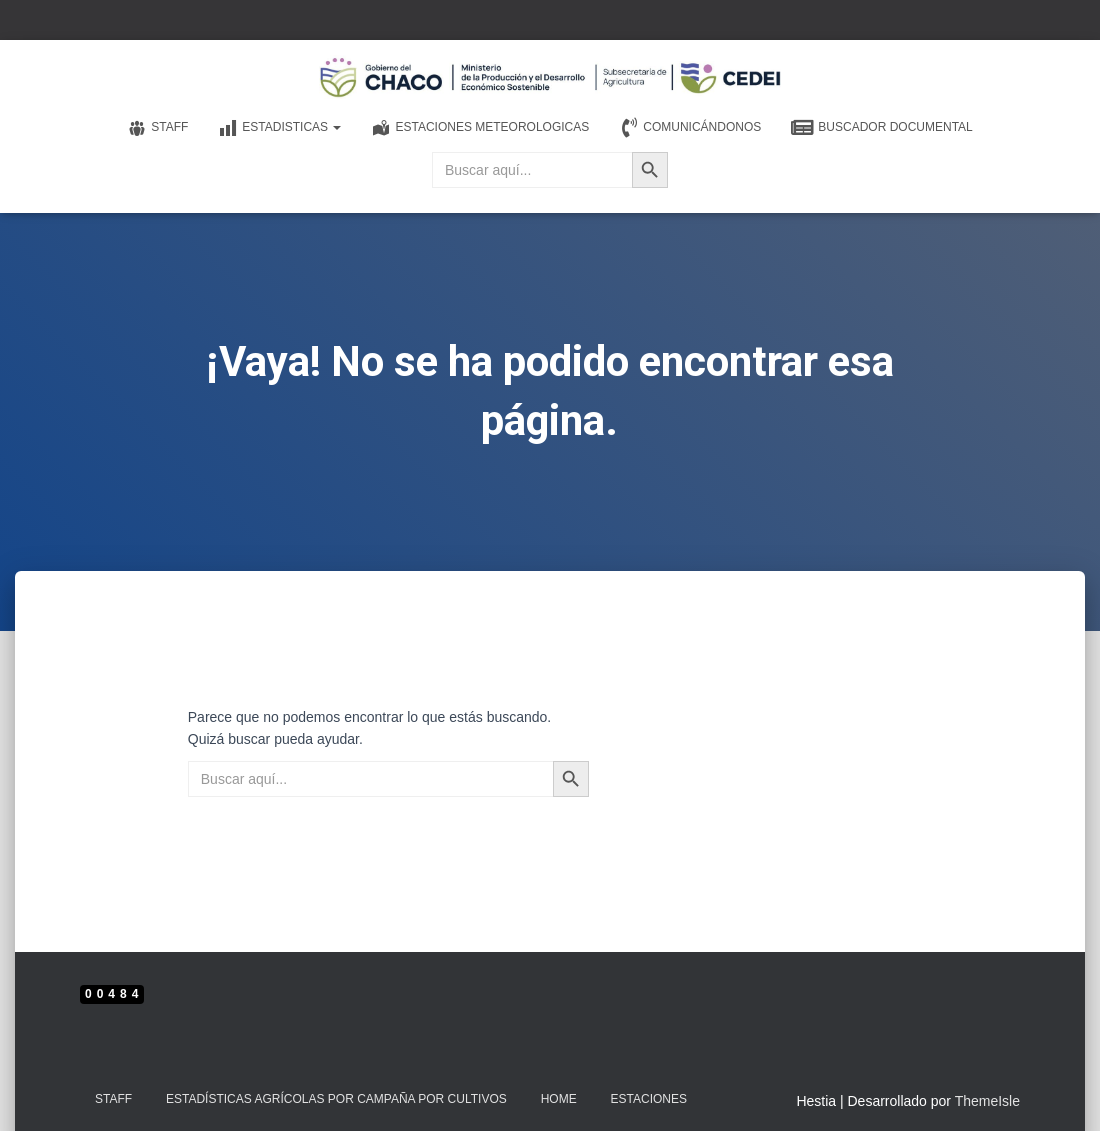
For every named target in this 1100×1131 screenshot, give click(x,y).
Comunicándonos (690, 128)
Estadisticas (279, 128)
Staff (157, 128)
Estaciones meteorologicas (480, 128)
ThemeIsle (987, 1101)
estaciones (649, 1099)
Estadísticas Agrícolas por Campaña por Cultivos (336, 1099)
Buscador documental (881, 128)
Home (559, 1099)
